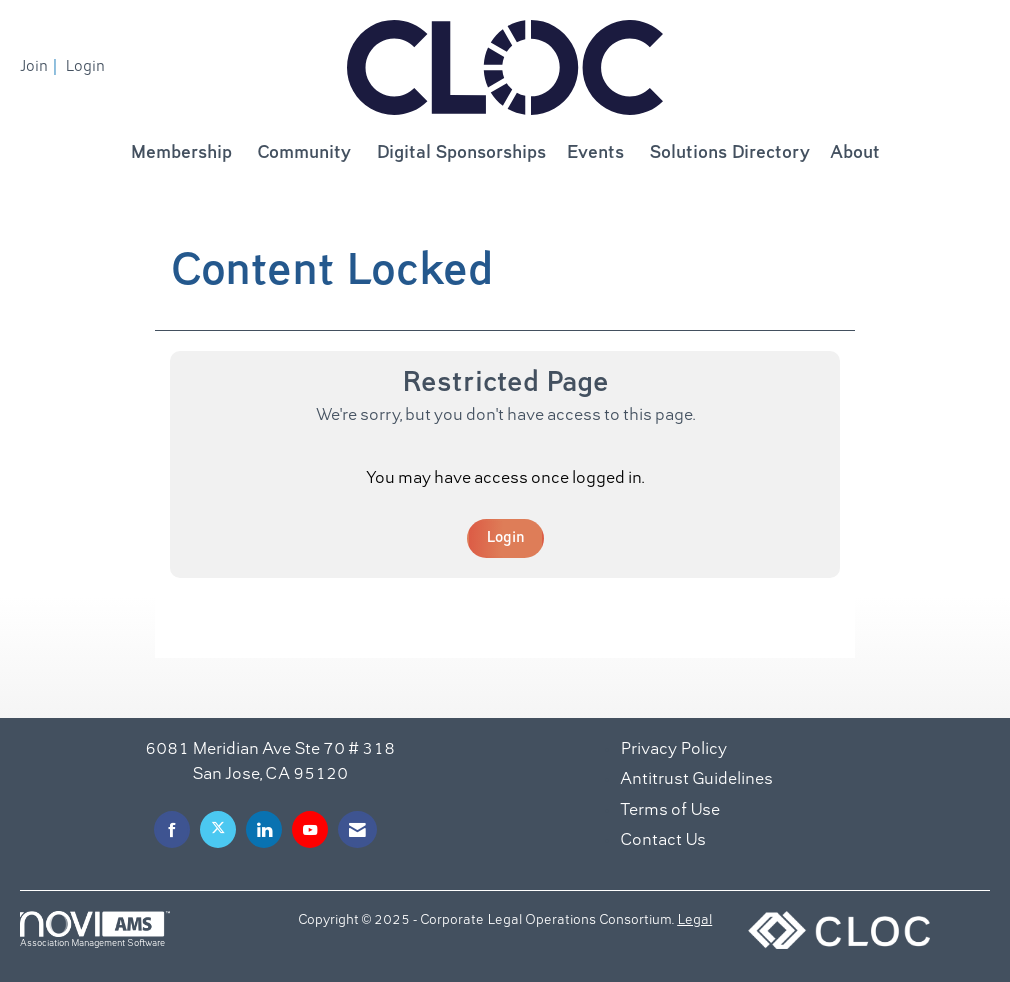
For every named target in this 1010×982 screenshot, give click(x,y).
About (855, 153)
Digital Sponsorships (461, 153)
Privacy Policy (673, 750)
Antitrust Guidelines (696, 780)
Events (595, 153)
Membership (181, 153)
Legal (694, 921)
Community (304, 153)
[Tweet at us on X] (218, 829)
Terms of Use (670, 811)
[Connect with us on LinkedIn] (264, 829)
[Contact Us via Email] (357, 829)
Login (505, 538)
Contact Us (663, 841)
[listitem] (41, 67)
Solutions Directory (729, 153)
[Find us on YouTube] (310, 829)
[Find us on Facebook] (172, 829)
